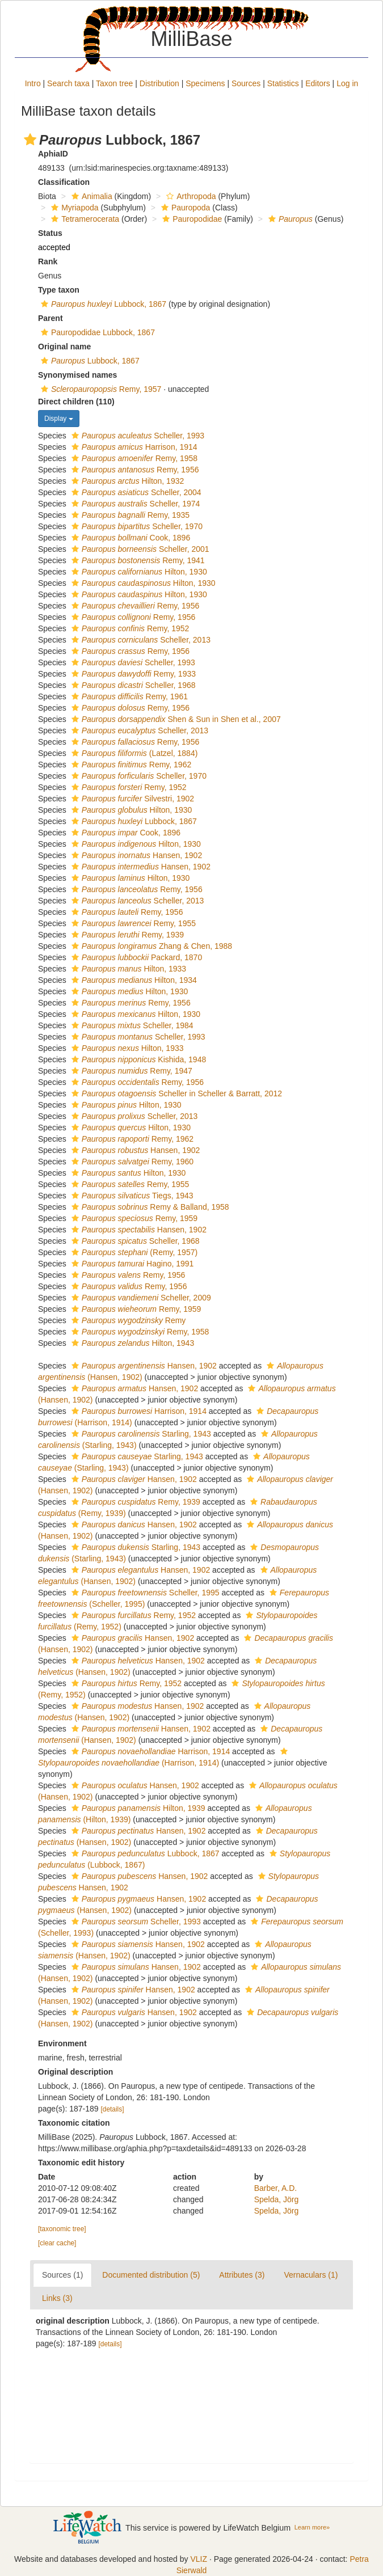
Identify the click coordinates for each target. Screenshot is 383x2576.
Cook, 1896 (129, 537)
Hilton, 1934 (133, 980)
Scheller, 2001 (139, 549)
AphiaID (53, 153)
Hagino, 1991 (131, 1263)
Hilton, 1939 (137, 1808)
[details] (112, 2109)
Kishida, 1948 (138, 1059)
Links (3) (57, 2298)
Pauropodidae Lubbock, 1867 (96, 332)
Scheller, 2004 (135, 492)
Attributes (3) (241, 2274)
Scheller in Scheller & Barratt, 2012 (175, 1093)
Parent (50, 318)
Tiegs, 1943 (131, 1195)
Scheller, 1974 (134, 503)
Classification (64, 182)
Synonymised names (77, 374)
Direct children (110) (76, 401)
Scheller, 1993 (136, 435)
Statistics (283, 83)
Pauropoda (184, 207)
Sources (246, 83)
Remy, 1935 (129, 515)
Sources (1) (62, 2274)
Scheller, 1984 (131, 1025)
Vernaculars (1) (311, 2274)
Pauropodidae (190, 218)
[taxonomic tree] (62, 2229)
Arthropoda (189, 196)
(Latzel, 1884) (133, 753)
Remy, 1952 (129, 628)
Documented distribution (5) (151, 2274)
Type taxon (58, 289)
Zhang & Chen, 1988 (150, 946)
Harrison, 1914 (133, 446)
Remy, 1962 (130, 764)
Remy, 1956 (134, 469)
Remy (127, 1320)
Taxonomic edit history (81, 2162)
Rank (47, 261)
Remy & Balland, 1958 (149, 1206)
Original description (75, 2071)
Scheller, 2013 (140, 639)
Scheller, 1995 (144, 1592)
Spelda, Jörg (276, 2199)
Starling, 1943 (140, 1433)
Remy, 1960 (131, 1161)
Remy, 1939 (126, 934)
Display (58, 419)
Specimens (205, 83)
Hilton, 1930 (138, 571)
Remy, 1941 (137, 560)
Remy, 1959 (133, 1218)
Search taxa (68, 83)
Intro (33, 83)
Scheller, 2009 (140, 1297)
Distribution (159, 83)
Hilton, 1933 (127, 968)
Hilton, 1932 (126, 480)
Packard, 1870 (135, 957)
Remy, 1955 (132, 923)
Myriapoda (73, 207)
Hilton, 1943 (131, 1343)
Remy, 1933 (132, 673)
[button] (30, 139)
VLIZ (198, 2559)
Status (50, 233)
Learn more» (312, 2527)
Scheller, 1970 (136, 526)
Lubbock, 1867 (102, 304)
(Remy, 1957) (133, 1252)
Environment (62, 2043)
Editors (317, 83)
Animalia (90, 196)
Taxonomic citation (74, 2122)
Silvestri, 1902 (131, 798)
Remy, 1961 (128, 696)
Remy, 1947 (130, 1070)
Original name (64, 346)
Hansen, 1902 (136, 855)
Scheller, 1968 (132, 685)
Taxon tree (114, 83)
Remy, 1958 (133, 458)
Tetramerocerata (83, 218)
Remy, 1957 (99, 389)
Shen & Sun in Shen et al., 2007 (175, 719)
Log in (347, 83)
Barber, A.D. (275, 2188)
